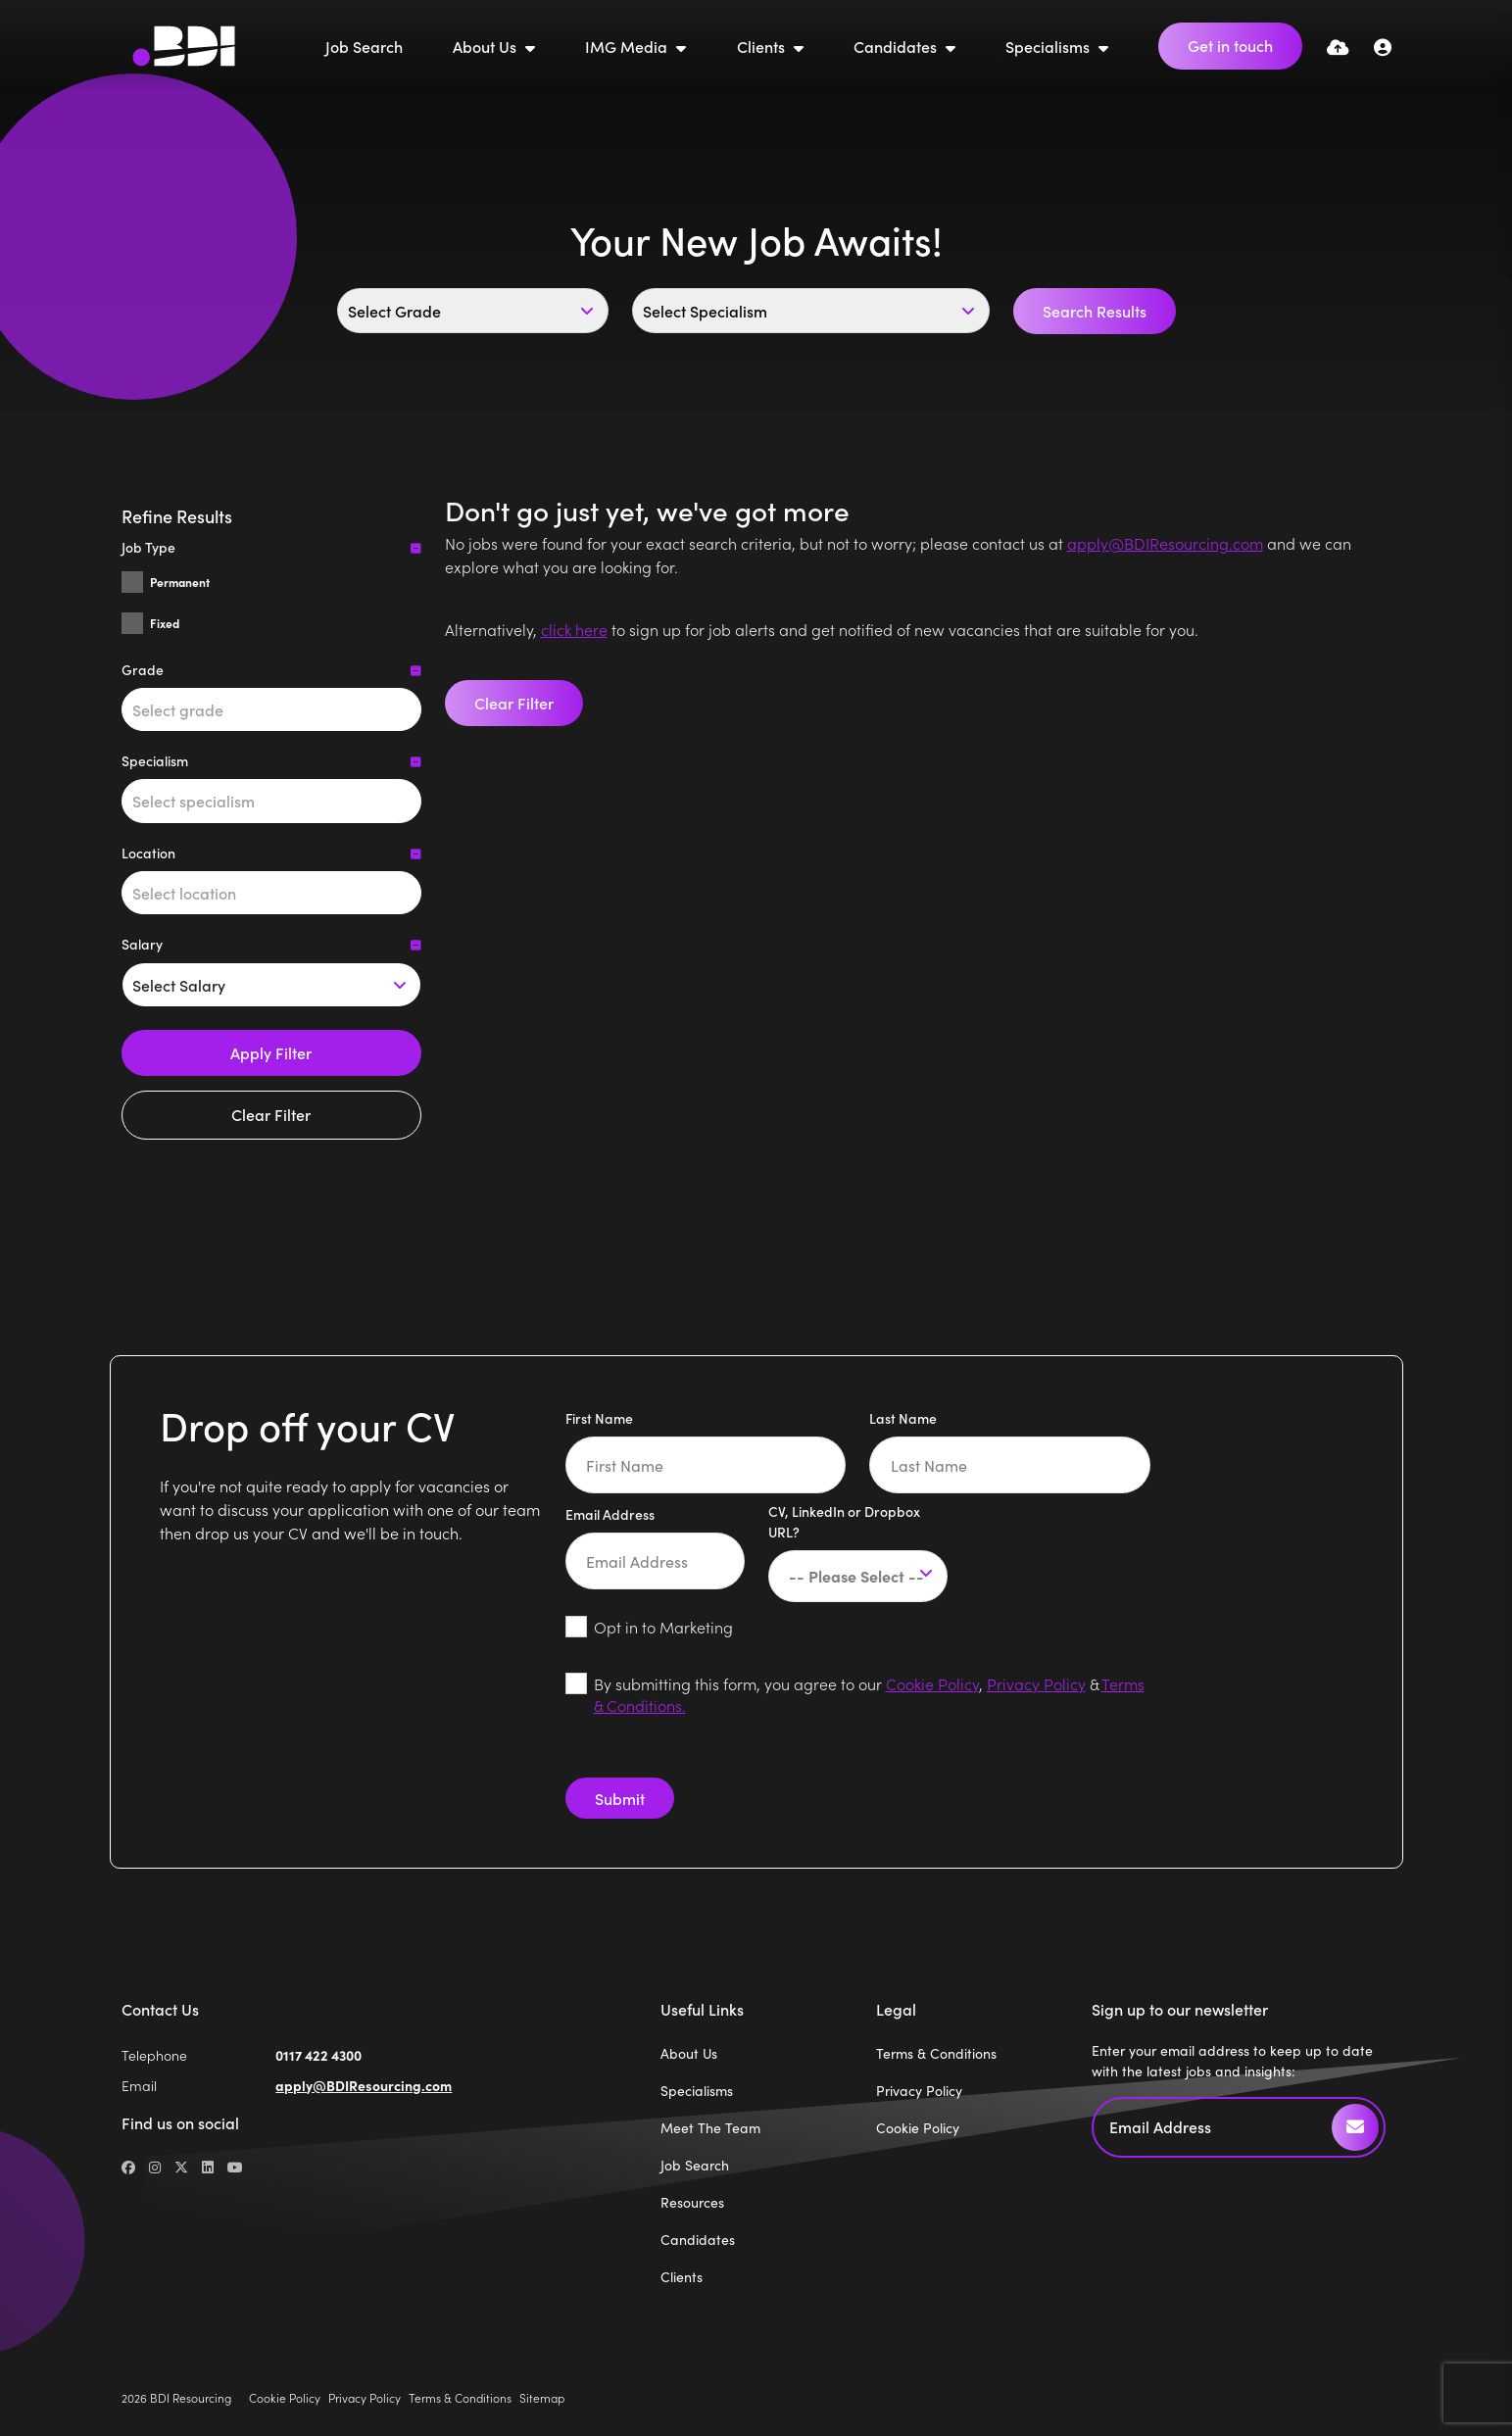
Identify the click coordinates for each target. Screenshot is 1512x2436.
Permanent (180, 582)
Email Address (610, 1514)
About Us (486, 46)
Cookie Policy (932, 1683)
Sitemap (541, 2397)
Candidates (897, 46)
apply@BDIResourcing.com (1165, 543)
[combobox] (271, 709)
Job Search (364, 46)
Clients (763, 46)
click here (574, 629)
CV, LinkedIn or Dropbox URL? (844, 1521)
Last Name (903, 1418)
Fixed (164, 623)
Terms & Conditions (936, 2053)
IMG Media (628, 46)
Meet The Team (710, 2128)
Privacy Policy (1036, 1683)
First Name (599, 1418)
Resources (692, 2202)
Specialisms (1049, 46)
